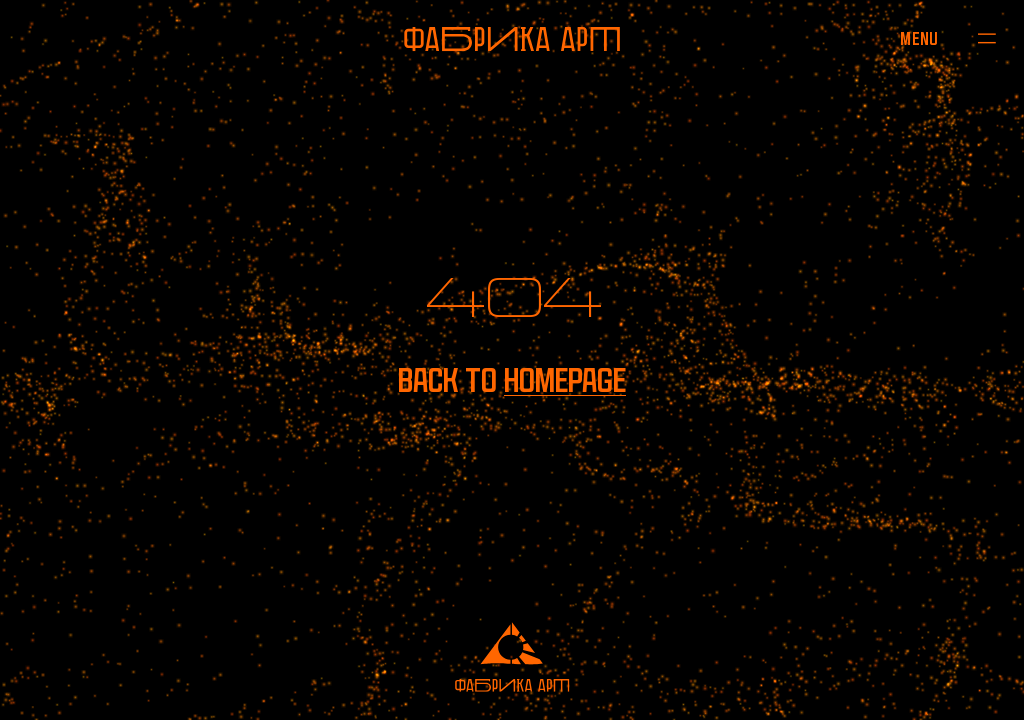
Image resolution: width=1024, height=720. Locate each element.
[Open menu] (919, 38)
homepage (565, 380)
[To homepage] (512, 39)
